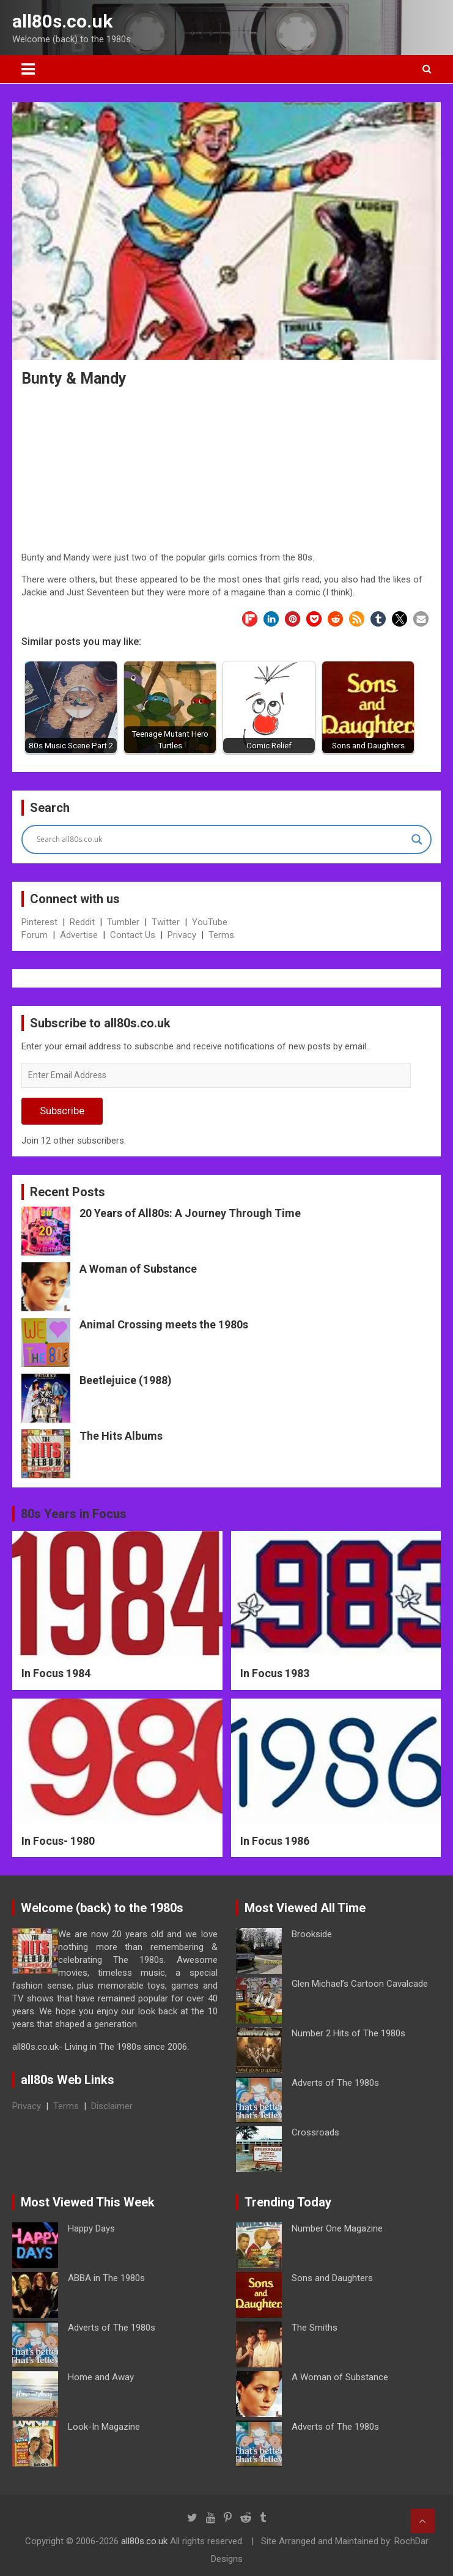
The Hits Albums (121, 1435)
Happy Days (91, 2228)
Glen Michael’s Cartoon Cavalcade (360, 1983)
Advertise (79, 934)
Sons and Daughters (332, 2278)
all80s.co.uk (62, 21)
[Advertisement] (227, 471)
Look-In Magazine (104, 2426)
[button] (249, 619)
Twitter (166, 922)
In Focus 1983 (274, 1673)
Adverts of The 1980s (335, 2082)
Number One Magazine (337, 2228)
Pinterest (39, 922)
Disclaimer (112, 2106)
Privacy (182, 934)
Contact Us (132, 934)
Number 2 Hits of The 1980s (348, 2033)
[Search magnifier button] (416, 839)
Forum (34, 934)
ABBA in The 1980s (106, 2278)
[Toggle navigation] (28, 69)
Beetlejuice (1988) (125, 1380)
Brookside (312, 1934)
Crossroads (315, 2132)
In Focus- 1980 (58, 1840)
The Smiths (314, 2327)
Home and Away (101, 2377)
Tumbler (123, 922)
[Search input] (221, 839)
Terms (221, 934)
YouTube (209, 922)
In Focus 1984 (55, 1673)
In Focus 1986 (274, 1840)
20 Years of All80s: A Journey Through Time (190, 1213)
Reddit (82, 922)
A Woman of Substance (138, 1268)
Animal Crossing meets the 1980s (163, 1324)
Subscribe (62, 1110)
